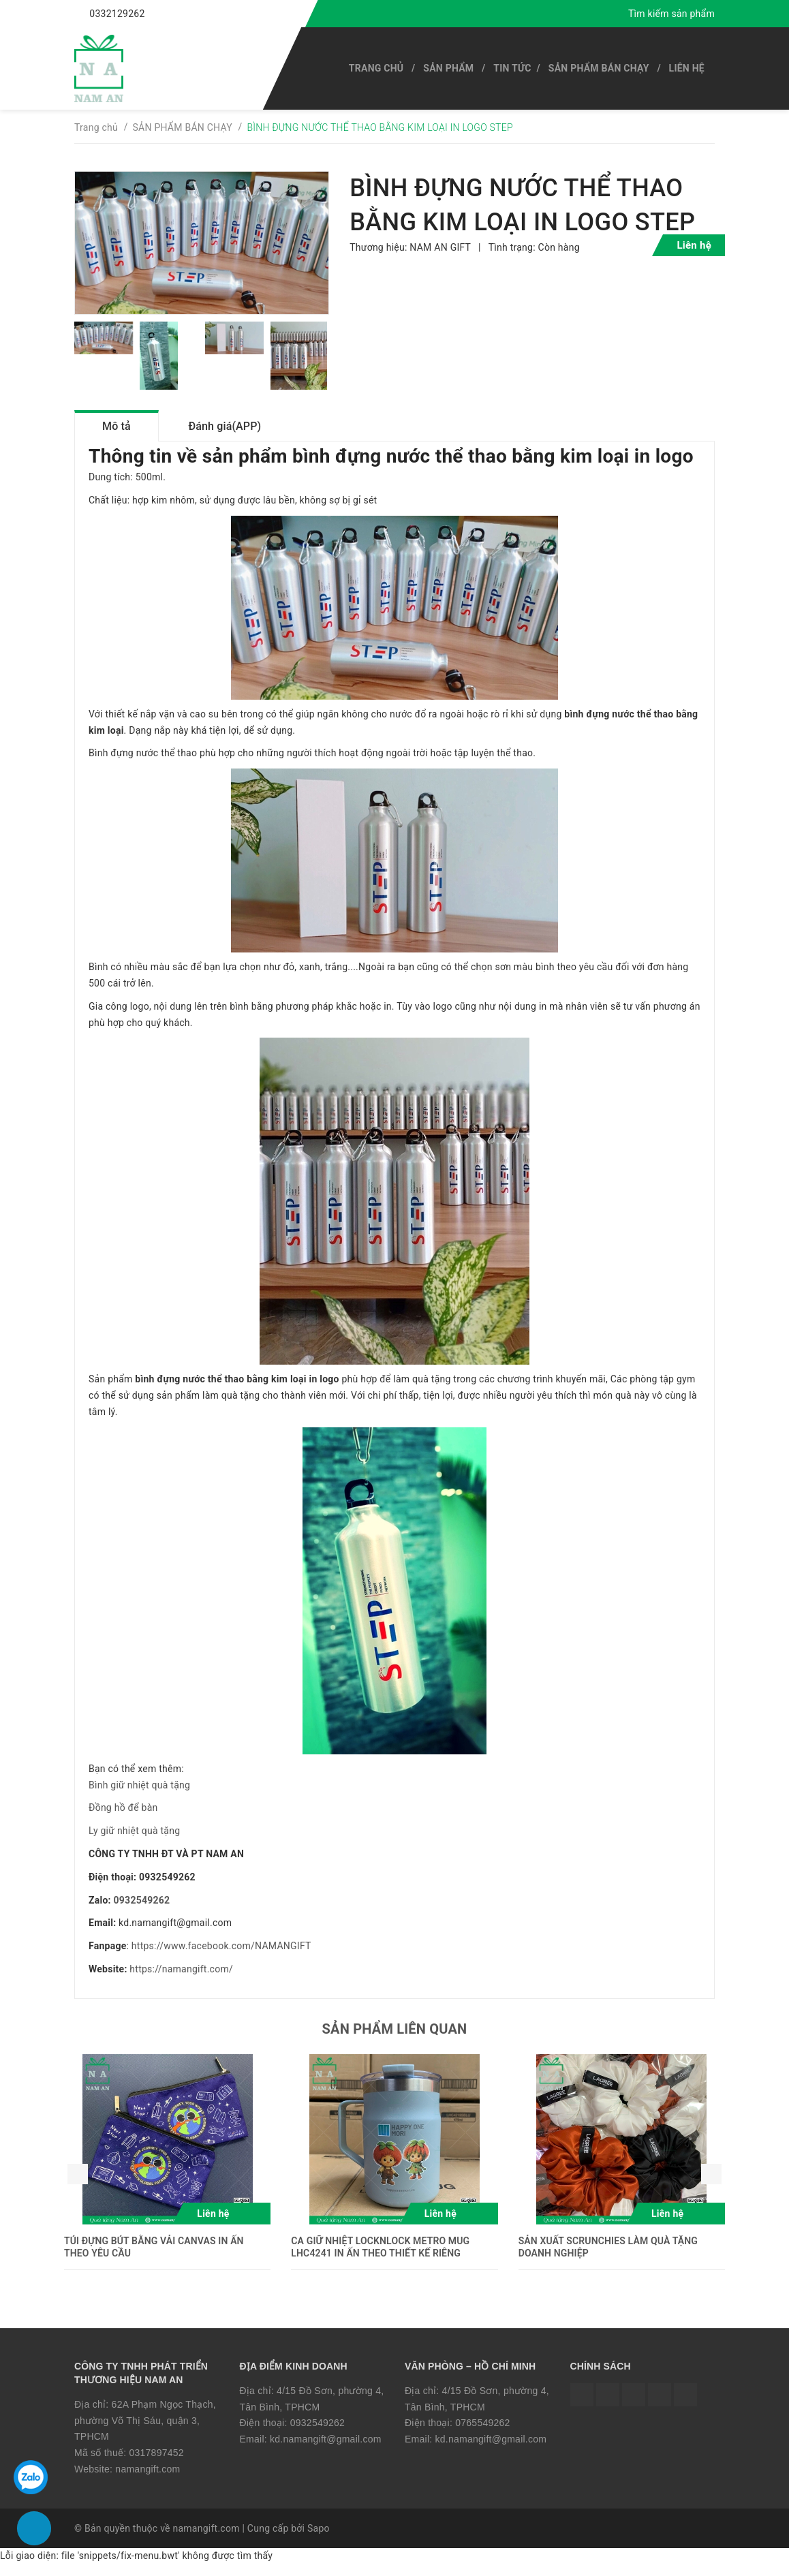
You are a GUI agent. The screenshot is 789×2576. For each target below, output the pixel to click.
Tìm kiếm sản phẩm (671, 13)
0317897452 (156, 2464)
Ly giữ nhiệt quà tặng (134, 1842)
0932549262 (142, 1911)
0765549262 (482, 2435)
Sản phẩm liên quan (394, 2040)
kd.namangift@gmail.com (326, 2451)
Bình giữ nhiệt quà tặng (139, 1796)
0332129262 (116, 13)
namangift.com (147, 2480)
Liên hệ (687, 68)
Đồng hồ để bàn (123, 1819)
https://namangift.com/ (181, 1980)
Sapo (318, 2539)
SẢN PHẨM (448, 68)
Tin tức (512, 68)
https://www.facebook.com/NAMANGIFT (221, 1958)
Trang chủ (376, 68)
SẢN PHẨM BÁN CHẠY (598, 68)
